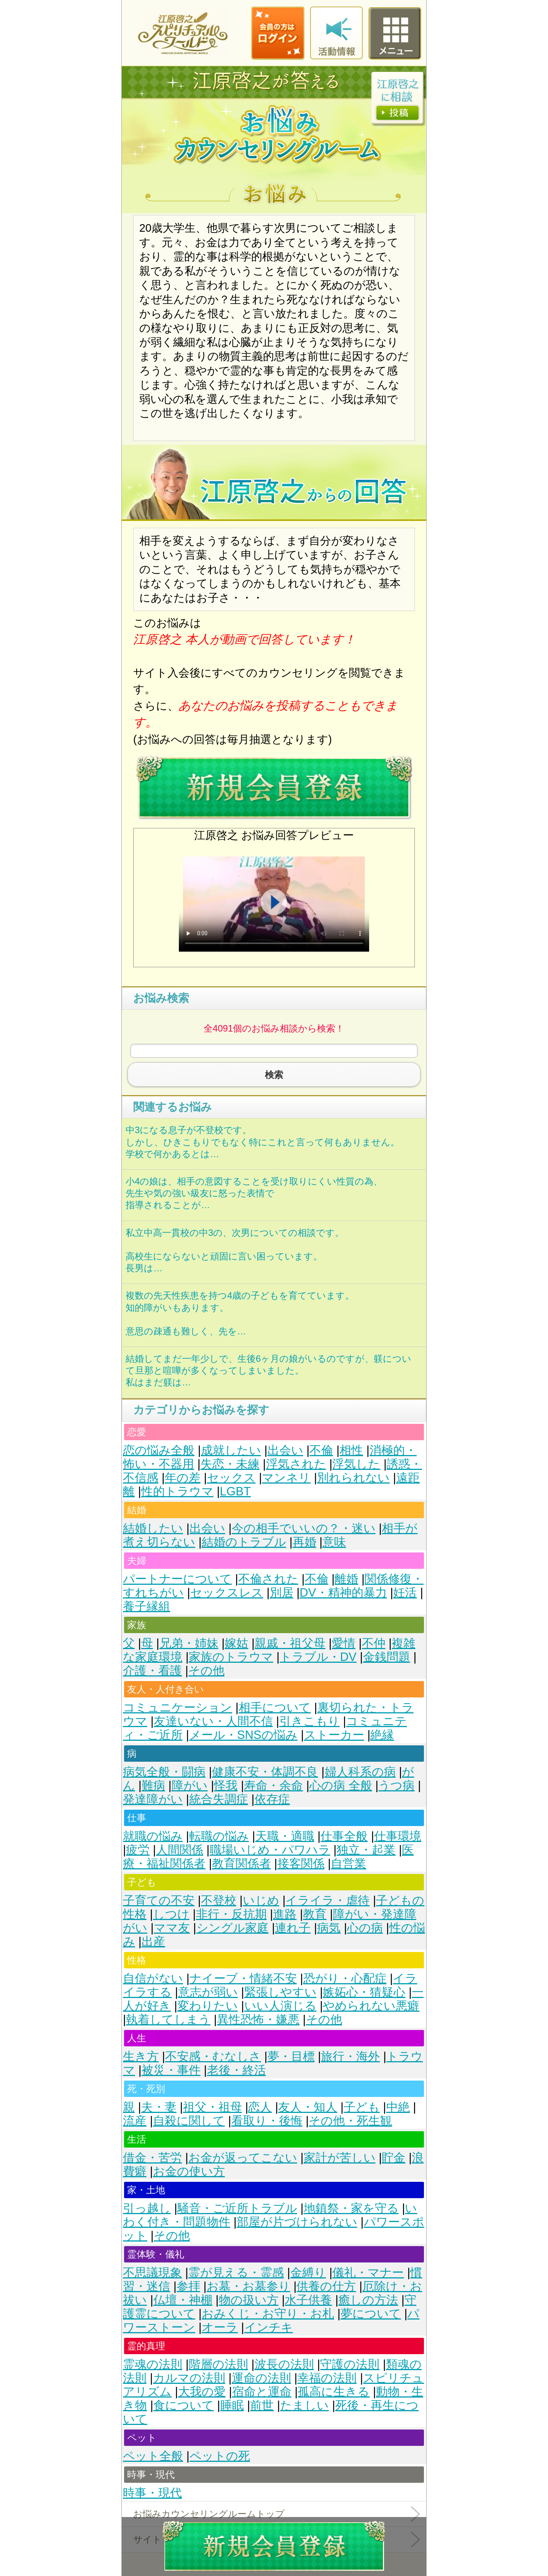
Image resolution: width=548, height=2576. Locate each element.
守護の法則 (349, 2364)
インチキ (268, 2327)
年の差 (183, 1477)
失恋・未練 (230, 1464)
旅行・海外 (350, 2056)
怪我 (225, 1785)
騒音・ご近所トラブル (237, 2208)
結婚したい (153, 1528)
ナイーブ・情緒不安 (243, 1978)
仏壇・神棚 (182, 2300)
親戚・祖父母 (290, 1643)
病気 (329, 1927)
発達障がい (153, 1799)
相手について (275, 1707)
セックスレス (226, 1592)
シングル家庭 (232, 1927)
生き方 (141, 2056)
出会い (285, 1450)
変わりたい (207, 2005)
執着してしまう (168, 2019)
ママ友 (172, 1927)
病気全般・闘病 (164, 1771)
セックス (231, 1477)
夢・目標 (291, 2056)
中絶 (398, 2107)
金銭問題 (386, 1657)
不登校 (218, 1900)
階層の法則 (218, 2364)
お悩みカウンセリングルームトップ (209, 2514)
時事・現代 (152, 2493)
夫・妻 (159, 2107)
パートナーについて (177, 1579)
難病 (153, 1785)
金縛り (308, 2272)
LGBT (235, 1491)
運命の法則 (261, 2378)
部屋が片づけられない (297, 2222)
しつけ (171, 1914)
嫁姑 (236, 1643)
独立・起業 (365, 1849)
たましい (304, 2405)
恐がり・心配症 (345, 1978)
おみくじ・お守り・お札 (268, 2313)
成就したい (231, 1450)
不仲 (374, 1643)
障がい (190, 1785)
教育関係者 (241, 1863)
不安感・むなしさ (213, 2056)
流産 (135, 2120)
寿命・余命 (273, 1785)
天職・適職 (284, 1836)
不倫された (268, 1579)
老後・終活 (236, 2070)
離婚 (346, 1579)
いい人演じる (280, 2005)
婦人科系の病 (360, 1771)
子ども (362, 2107)
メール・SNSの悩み (243, 1735)
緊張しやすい (280, 1992)
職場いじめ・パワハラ (270, 1849)
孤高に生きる (334, 2391)
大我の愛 (202, 2391)
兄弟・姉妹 (188, 1643)
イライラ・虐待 (327, 1900)
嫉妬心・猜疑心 (364, 1992)
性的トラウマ (177, 1491)
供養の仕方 (326, 2286)
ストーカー (334, 1735)
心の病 (365, 1927)
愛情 (343, 1643)
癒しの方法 (368, 2300)
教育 (315, 1914)
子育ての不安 (158, 1900)
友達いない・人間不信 (213, 1721)
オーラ (220, 2327)
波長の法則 (284, 2364)
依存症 (272, 1799)
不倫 (321, 1450)
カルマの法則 (189, 2378)
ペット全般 (153, 2456)
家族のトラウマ (231, 1657)
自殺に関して (189, 2120)
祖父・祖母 (212, 2107)
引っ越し (147, 2208)
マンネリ (286, 1477)
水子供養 (308, 2300)
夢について (371, 2313)
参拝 (188, 2286)
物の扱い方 (249, 2300)
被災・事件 (171, 2070)
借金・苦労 (152, 2157)
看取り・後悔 (267, 2120)
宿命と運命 (262, 2391)
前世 (262, 2405)
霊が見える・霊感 (236, 2272)
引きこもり (309, 1721)
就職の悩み (153, 1836)
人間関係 (179, 1849)
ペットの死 (220, 2456)
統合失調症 (218, 1799)
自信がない (153, 1978)
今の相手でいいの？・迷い (304, 1528)
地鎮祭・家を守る (351, 2208)
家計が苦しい (340, 2157)
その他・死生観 (350, 2120)
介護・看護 (152, 1670)
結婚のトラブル (244, 1542)
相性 (351, 1450)
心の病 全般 (340, 1785)
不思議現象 (152, 2272)
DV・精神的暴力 (343, 1592)
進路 (284, 1914)
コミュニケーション (177, 1707)
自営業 (348, 1863)
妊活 (405, 1592)
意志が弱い (208, 1992)
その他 (206, 1670)
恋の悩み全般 (158, 1450)
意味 (334, 1542)
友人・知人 (307, 2107)
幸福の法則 (327, 2378)
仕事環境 (397, 1836)
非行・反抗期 (231, 1914)
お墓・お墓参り (248, 2286)
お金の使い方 (189, 2171)
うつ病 (396, 1785)
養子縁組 (146, 1606)
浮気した (356, 1464)
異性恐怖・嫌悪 (258, 2019)
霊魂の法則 (152, 2364)
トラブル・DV (318, 1657)
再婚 (304, 1542)
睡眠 (232, 2405)
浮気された (296, 1464)
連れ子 (293, 1927)
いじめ (261, 1900)
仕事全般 (344, 1836)
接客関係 (301, 1863)
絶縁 (382, 1735)
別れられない (353, 1477)
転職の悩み (219, 1836)
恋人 (260, 2107)
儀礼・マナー (368, 2272)
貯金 (393, 2157)
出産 (153, 1941)
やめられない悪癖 (371, 2005)
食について (183, 2405)
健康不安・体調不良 (265, 1771)
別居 (281, 1592)
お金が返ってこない (242, 2157)
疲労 (138, 1849)
